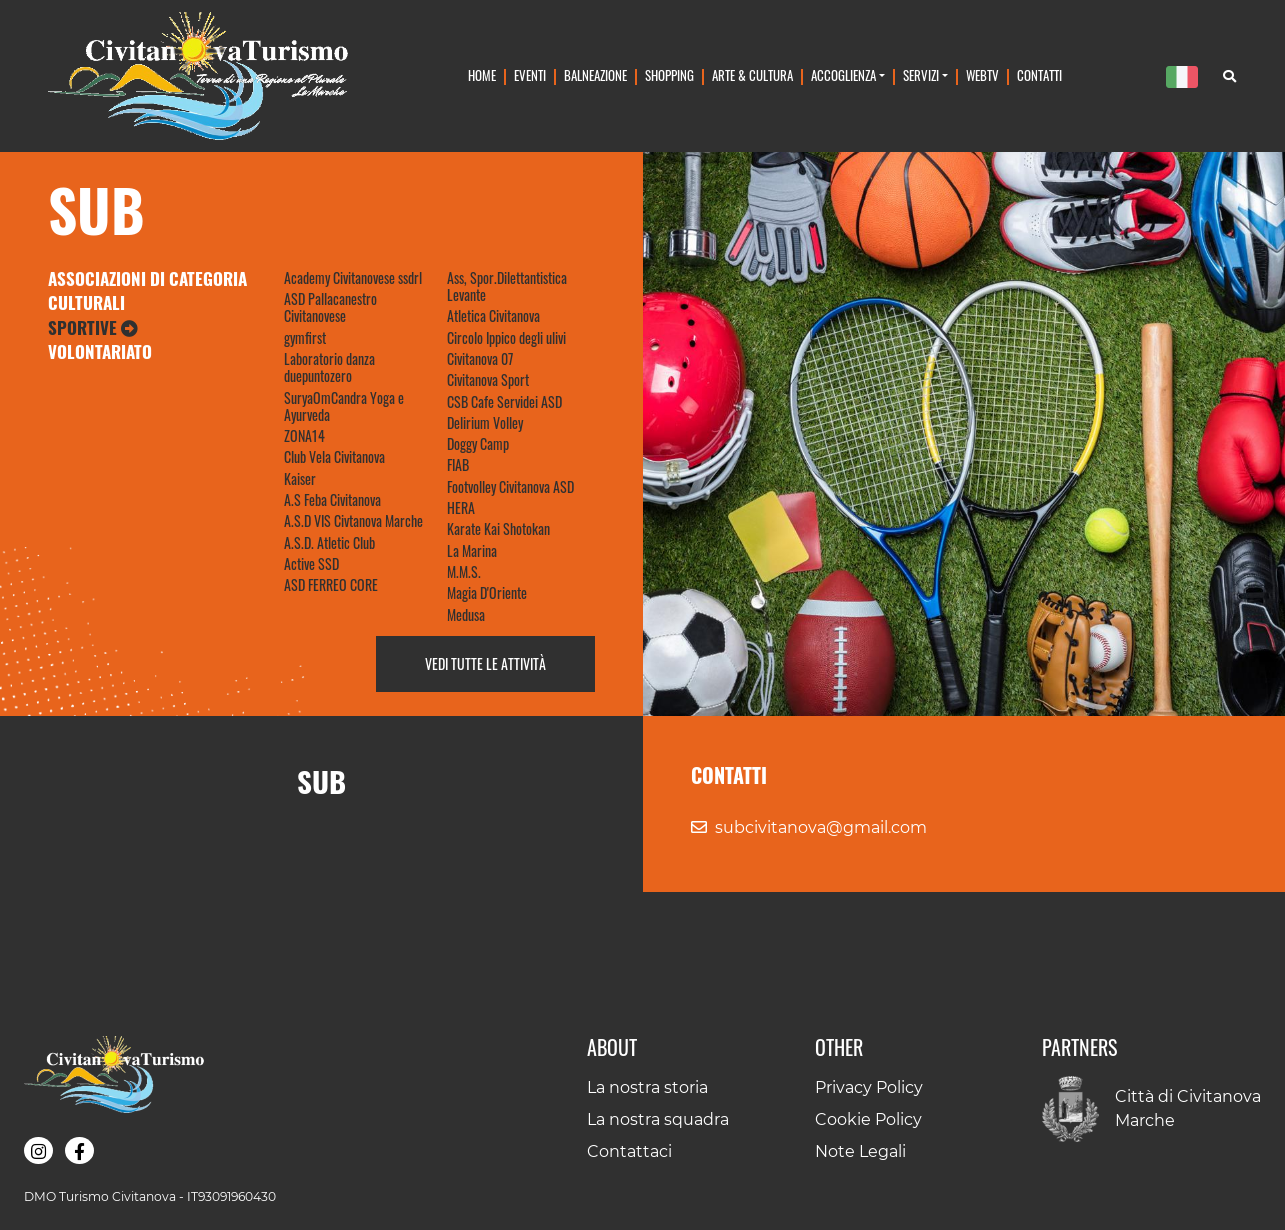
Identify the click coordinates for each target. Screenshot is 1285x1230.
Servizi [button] (921, 75)
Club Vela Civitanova (334, 456)
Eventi (530, 75)
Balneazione (595, 75)
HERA (461, 507)
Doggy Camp (478, 443)
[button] (38, 1150)
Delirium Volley (485, 422)
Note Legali (860, 1151)
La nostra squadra (658, 1119)
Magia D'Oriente (487, 592)
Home (482, 75)
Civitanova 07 (480, 358)
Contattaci (629, 1151)
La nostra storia (647, 1087)
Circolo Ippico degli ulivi (506, 337)
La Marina (472, 550)
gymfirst (305, 337)
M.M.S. (464, 571)
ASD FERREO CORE (331, 584)
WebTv (982, 75)
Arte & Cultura (752, 75)
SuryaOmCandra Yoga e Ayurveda (344, 406)
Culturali (86, 302)
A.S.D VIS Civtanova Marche (353, 520)
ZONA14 (304, 435)
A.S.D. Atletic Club (329, 542)
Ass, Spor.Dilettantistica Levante (507, 286)
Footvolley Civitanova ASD (510, 486)
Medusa (466, 614)
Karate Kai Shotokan (498, 528)
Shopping (669, 75)
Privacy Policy (869, 1087)
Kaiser (300, 478)
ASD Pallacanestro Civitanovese (330, 307)
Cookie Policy (868, 1119)
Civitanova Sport (488, 379)
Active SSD (311, 563)
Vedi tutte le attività (485, 663)
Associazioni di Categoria (147, 278)
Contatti (1039, 75)
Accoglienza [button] (843, 75)
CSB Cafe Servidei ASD (504, 401)
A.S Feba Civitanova (332, 499)
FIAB (458, 464)
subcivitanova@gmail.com (821, 827)
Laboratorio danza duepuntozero (329, 367)
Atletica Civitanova (493, 315)
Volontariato (100, 351)
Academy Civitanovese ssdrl (353, 277)
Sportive (93, 327)
